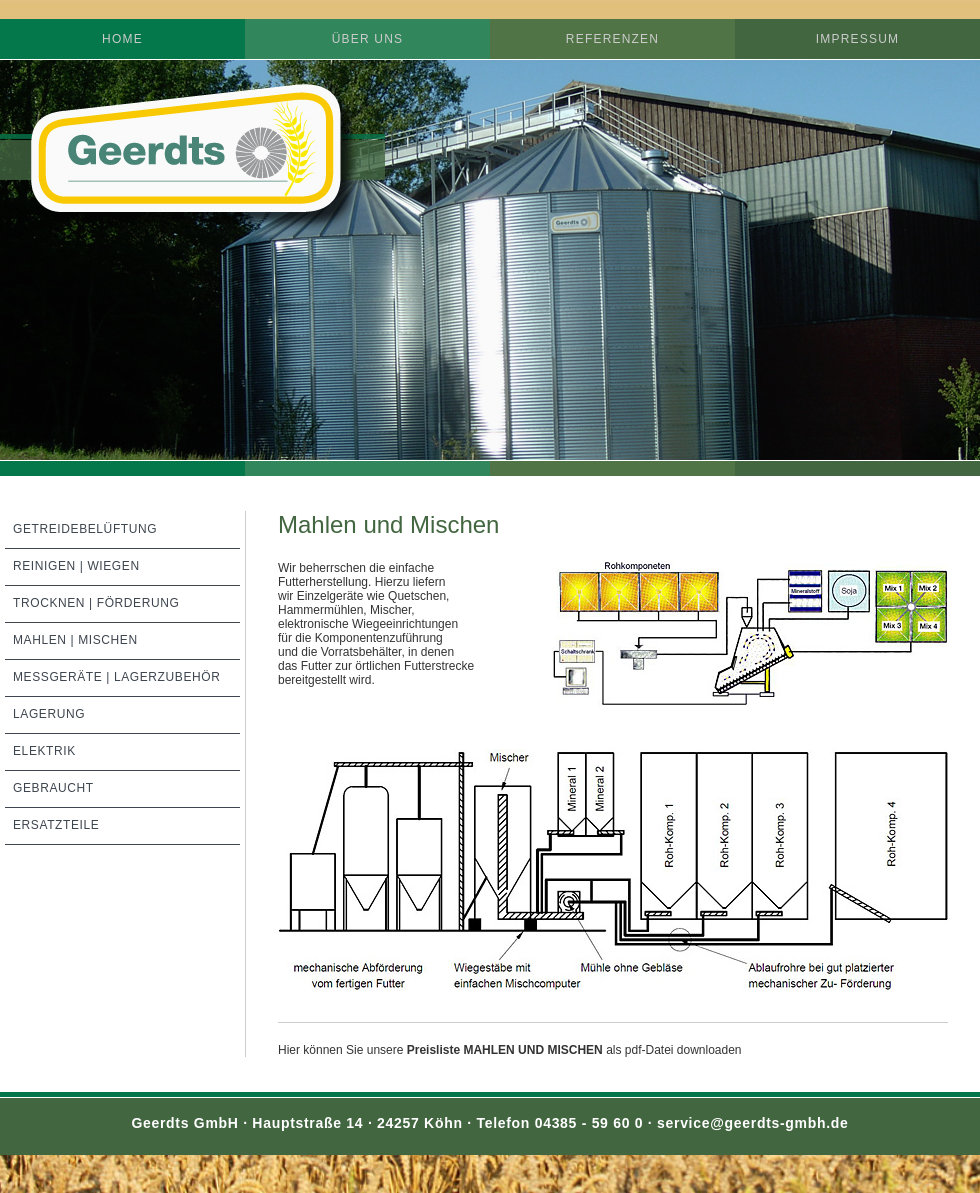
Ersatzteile (56, 825)
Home (122, 39)
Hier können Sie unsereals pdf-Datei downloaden (510, 1050)
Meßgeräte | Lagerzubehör (117, 677)
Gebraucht (53, 788)
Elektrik (44, 751)
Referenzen (612, 39)
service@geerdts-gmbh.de (753, 1123)
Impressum (857, 39)
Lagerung (49, 714)
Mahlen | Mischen (75, 640)
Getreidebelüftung (85, 529)
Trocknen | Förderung (96, 603)
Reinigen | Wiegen (76, 566)
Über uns (368, 39)
